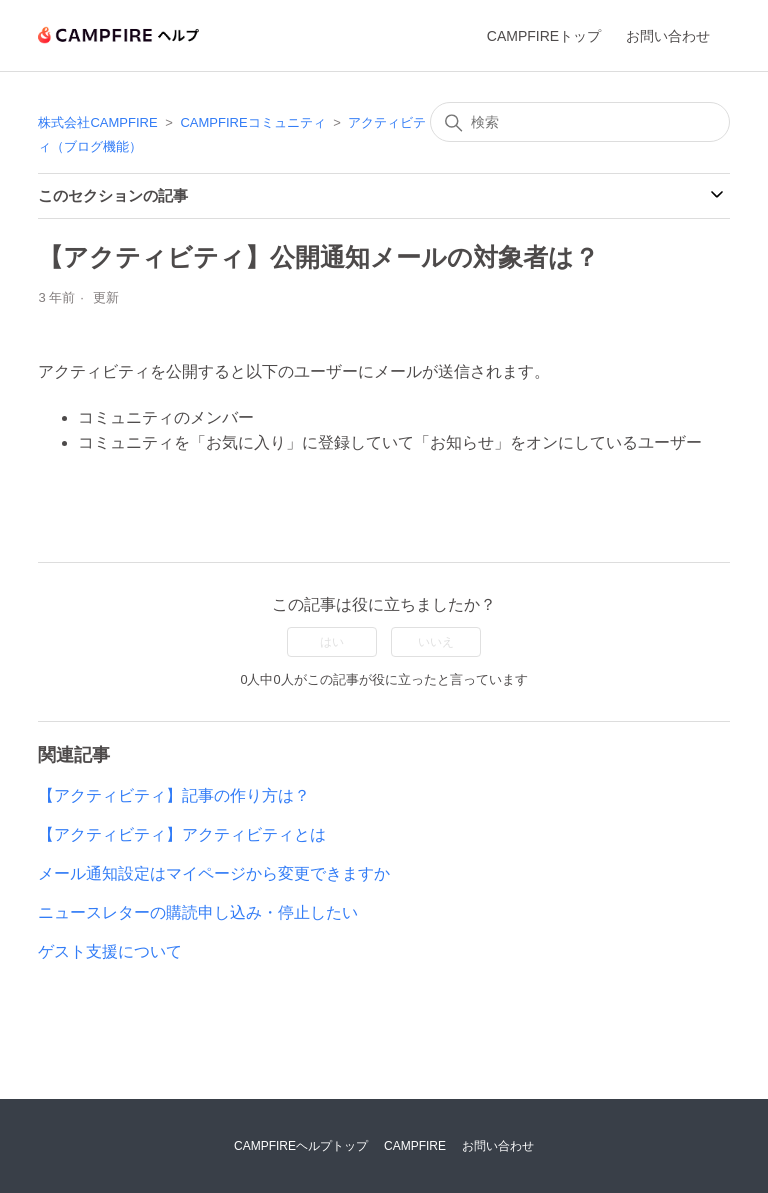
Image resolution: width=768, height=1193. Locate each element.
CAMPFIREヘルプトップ (301, 1146)
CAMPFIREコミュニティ (252, 122)
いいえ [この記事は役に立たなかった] (436, 642)
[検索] (580, 122)
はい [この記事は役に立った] (332, 642)
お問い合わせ (668, 36)
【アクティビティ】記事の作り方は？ (174, 795)
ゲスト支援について (110, 951)
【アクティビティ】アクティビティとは (182, 834)
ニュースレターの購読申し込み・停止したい (198, 912)
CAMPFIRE (415, 1146)
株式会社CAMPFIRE (97, 122)
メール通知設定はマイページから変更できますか (214, 873)
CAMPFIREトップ (544, 36)
